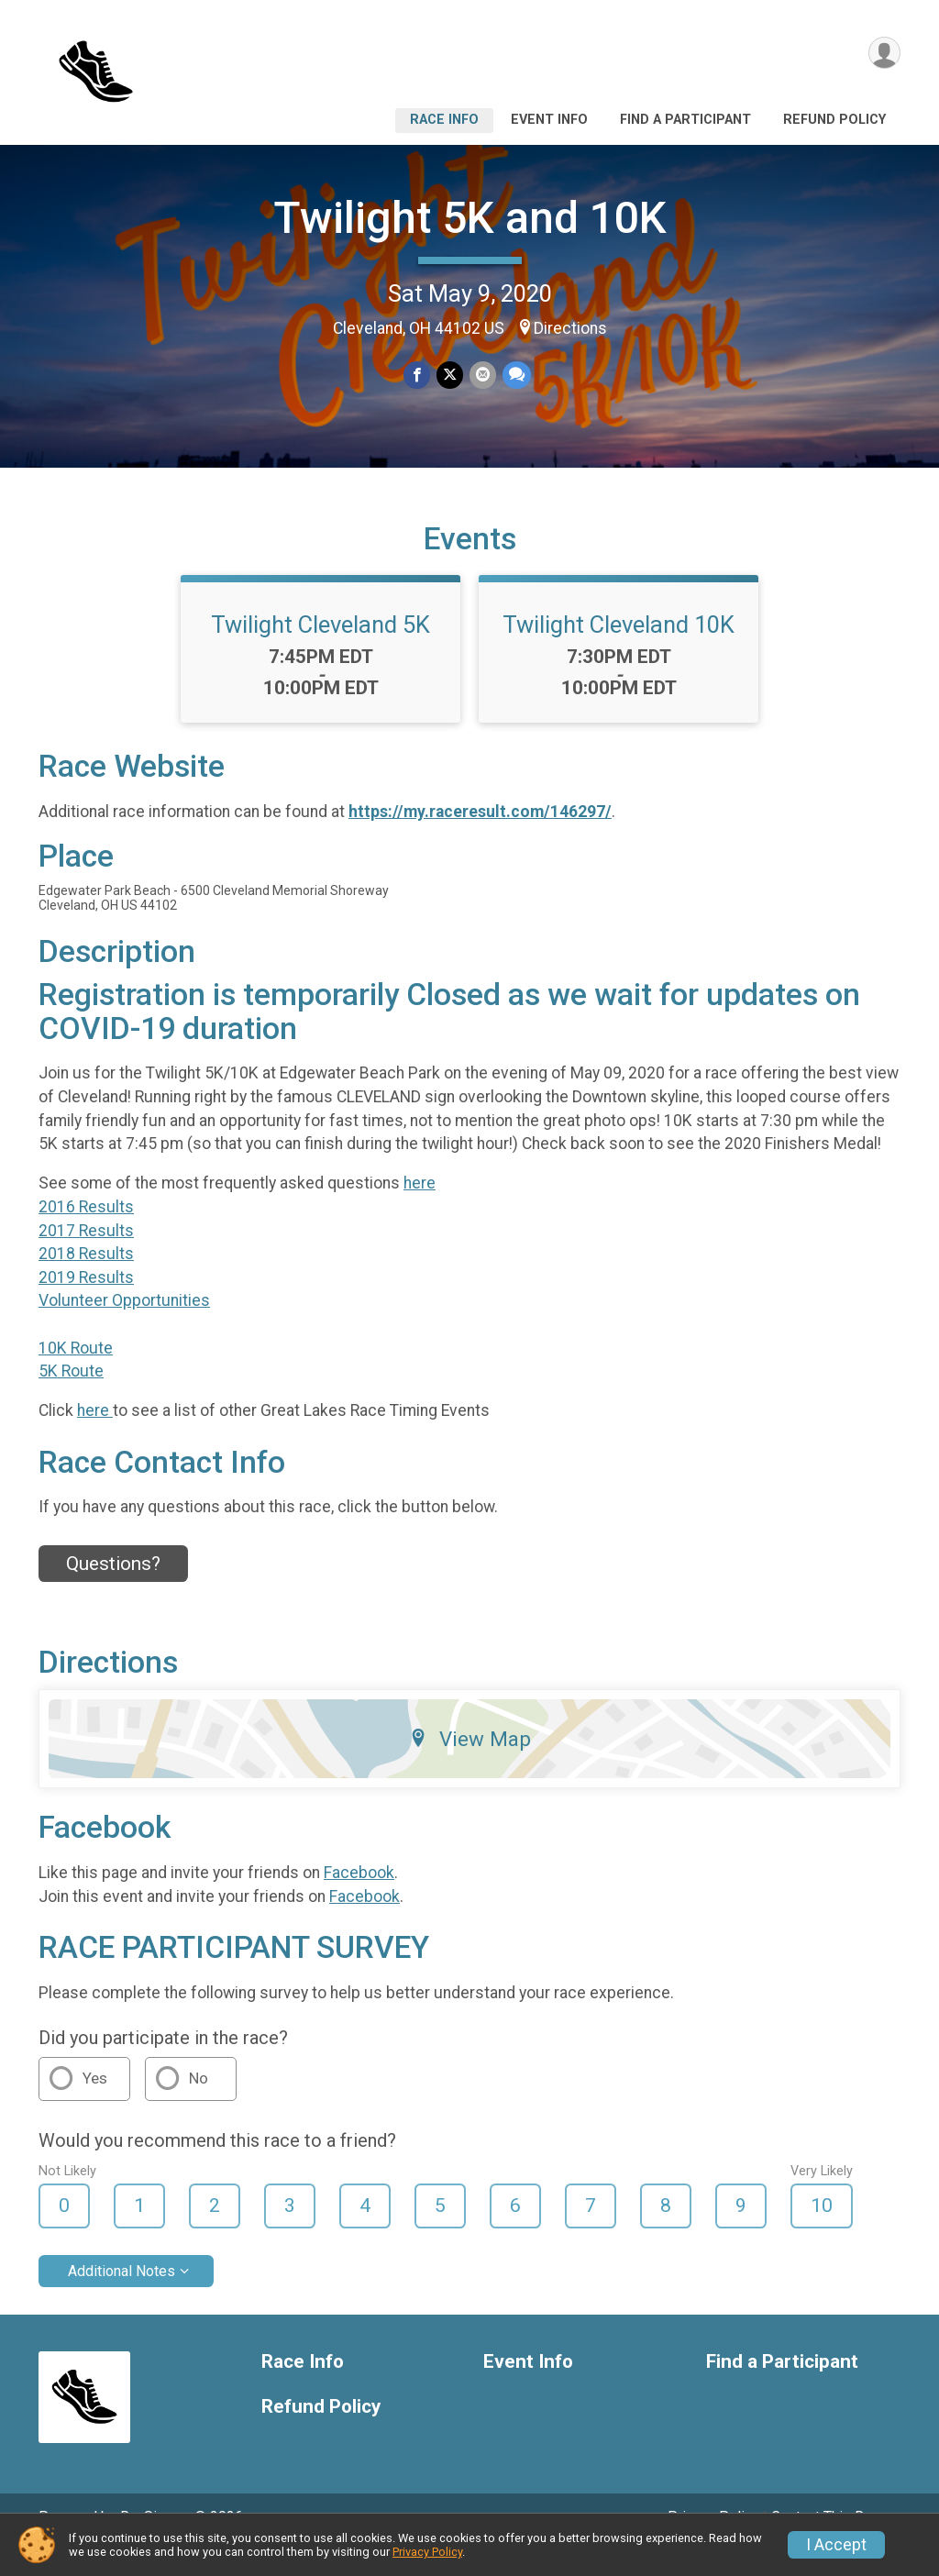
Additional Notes (121, 2296)
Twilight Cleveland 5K (320, 650)
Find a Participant (685, 119)
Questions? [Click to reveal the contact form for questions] (113, 1589)
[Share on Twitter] (449, 375)
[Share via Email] (482, 375)
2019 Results (86, 1303)
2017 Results (86, 1255)
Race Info (444, 119)
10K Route (76, 1373)
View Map (470, 1764)
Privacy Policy (427, 2552)
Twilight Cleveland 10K (619, 650)
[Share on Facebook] (417, 375)
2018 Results (86, 1279)
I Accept (836, 2545)
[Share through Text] (515, 375)
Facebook (359, 1898)
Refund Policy (834, 119)
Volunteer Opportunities (124, 1326)
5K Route (71, 1397)
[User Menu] (883, 54)
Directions (570, 328)
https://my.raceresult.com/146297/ (480, 836)
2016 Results (86, 1232)
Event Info (549, 119)
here (419, 1209)
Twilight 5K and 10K (470, 218)
